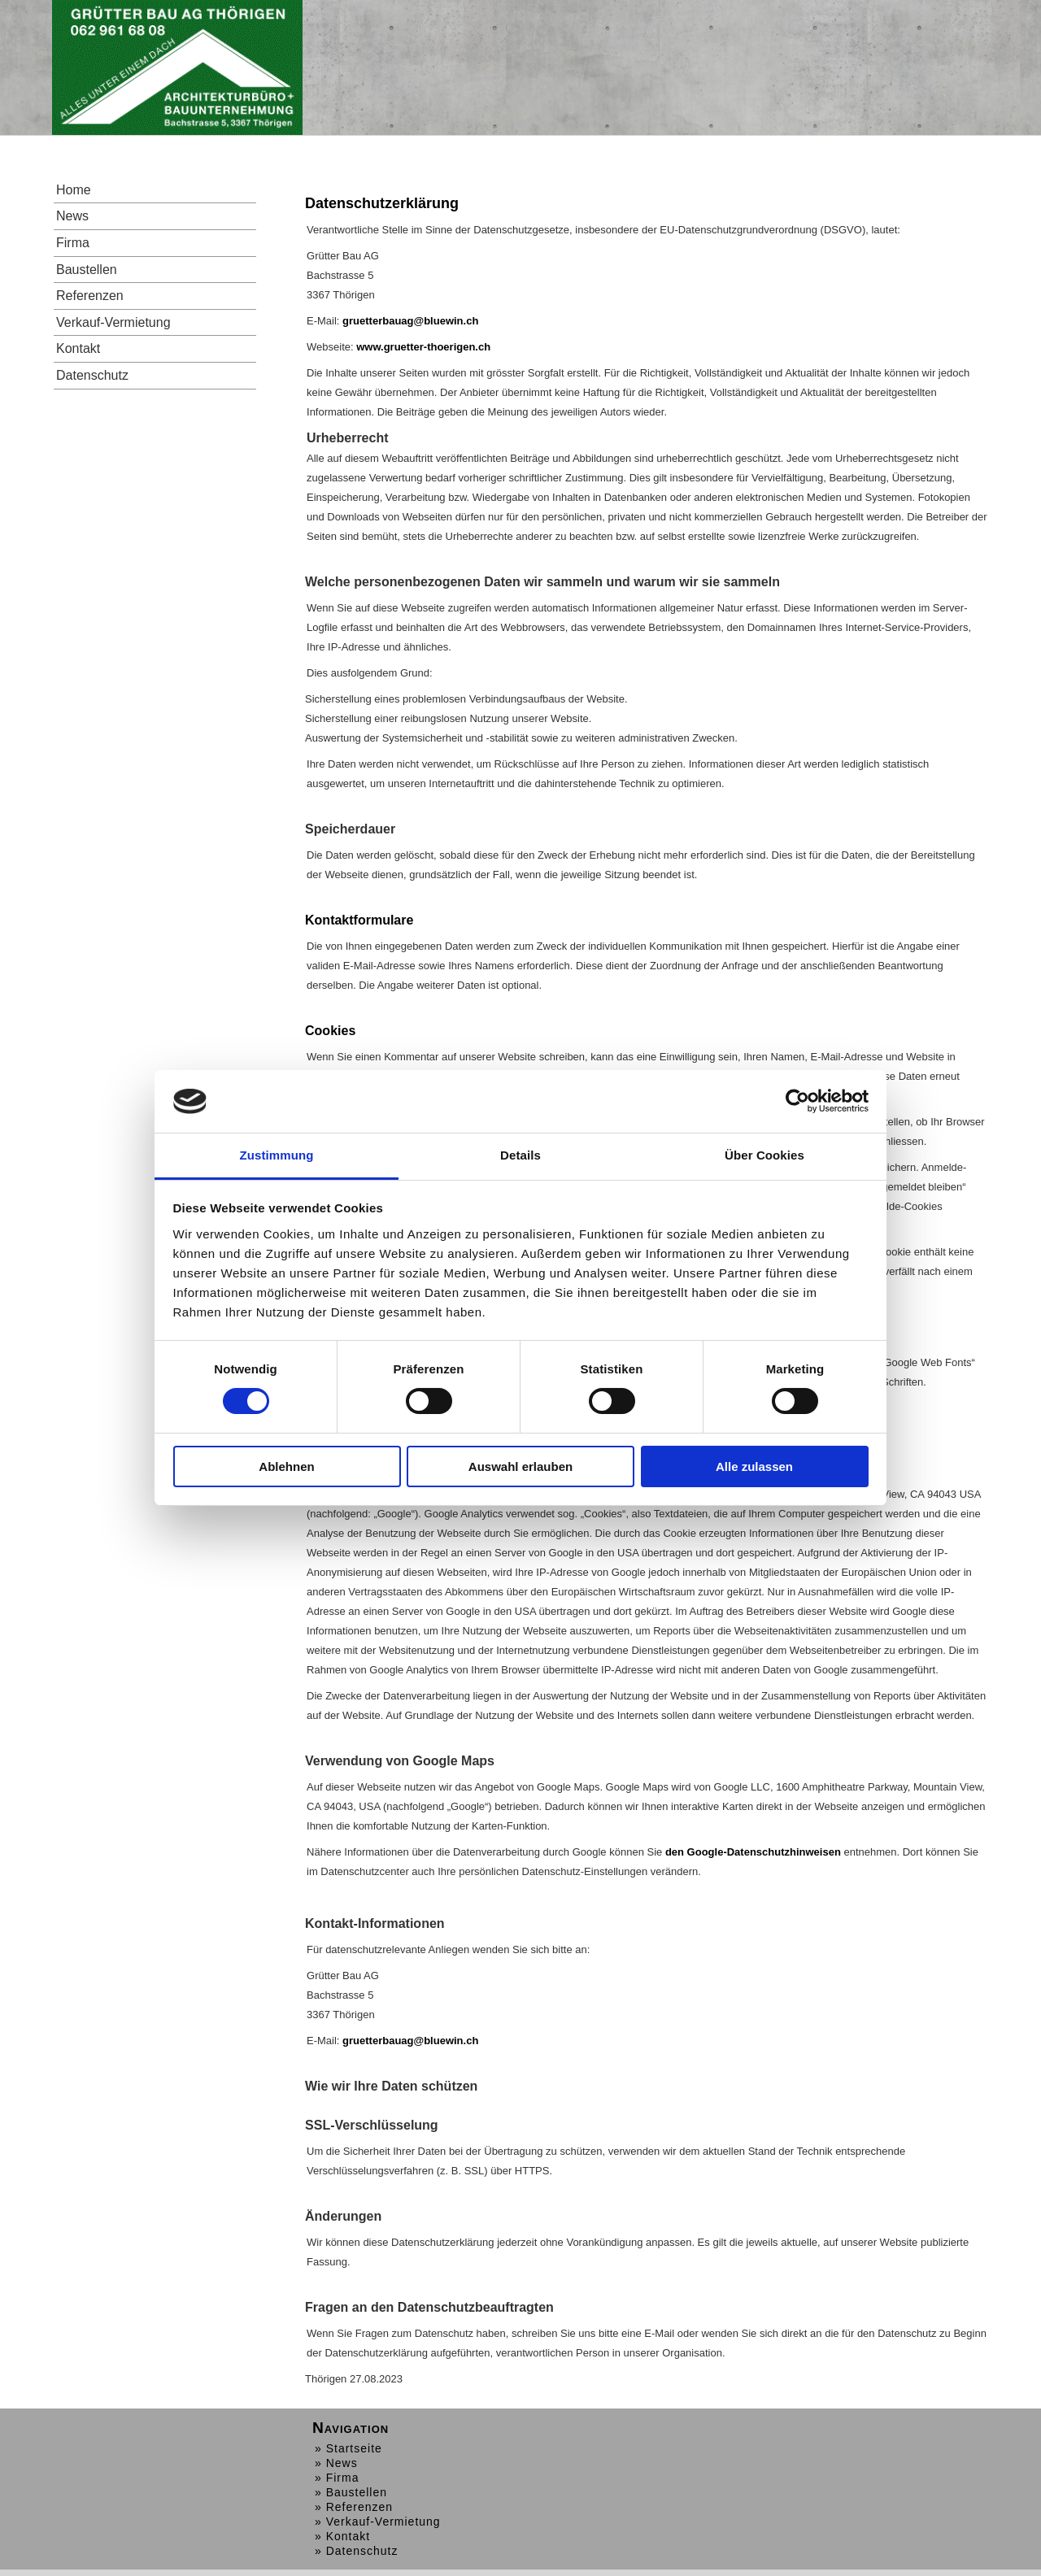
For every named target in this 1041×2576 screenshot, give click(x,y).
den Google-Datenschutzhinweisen (753, 1852)
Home (73, 190)
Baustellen (86, 269)
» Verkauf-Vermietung (378, 2521)
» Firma (337, 2477)
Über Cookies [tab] (764, 1155)
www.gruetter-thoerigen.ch (423, 347)
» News (336, 2462)
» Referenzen (354, 2506)
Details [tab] (520, 1155)
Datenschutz (92, 375)
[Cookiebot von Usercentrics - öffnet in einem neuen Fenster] (797, 1101)
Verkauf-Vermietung (113, 322)
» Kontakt (342, 2536)
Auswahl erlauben (520, 1466)
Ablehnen (286, 1466)
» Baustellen (351, 2492)
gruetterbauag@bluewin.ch (410, 321)
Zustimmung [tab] (277, 1155)
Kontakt (78, 348)
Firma (72, 243)
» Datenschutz (357, 2550)
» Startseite (348, 2448)
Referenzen (90, 295)
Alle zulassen (754, 1466)
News (72, 216)
